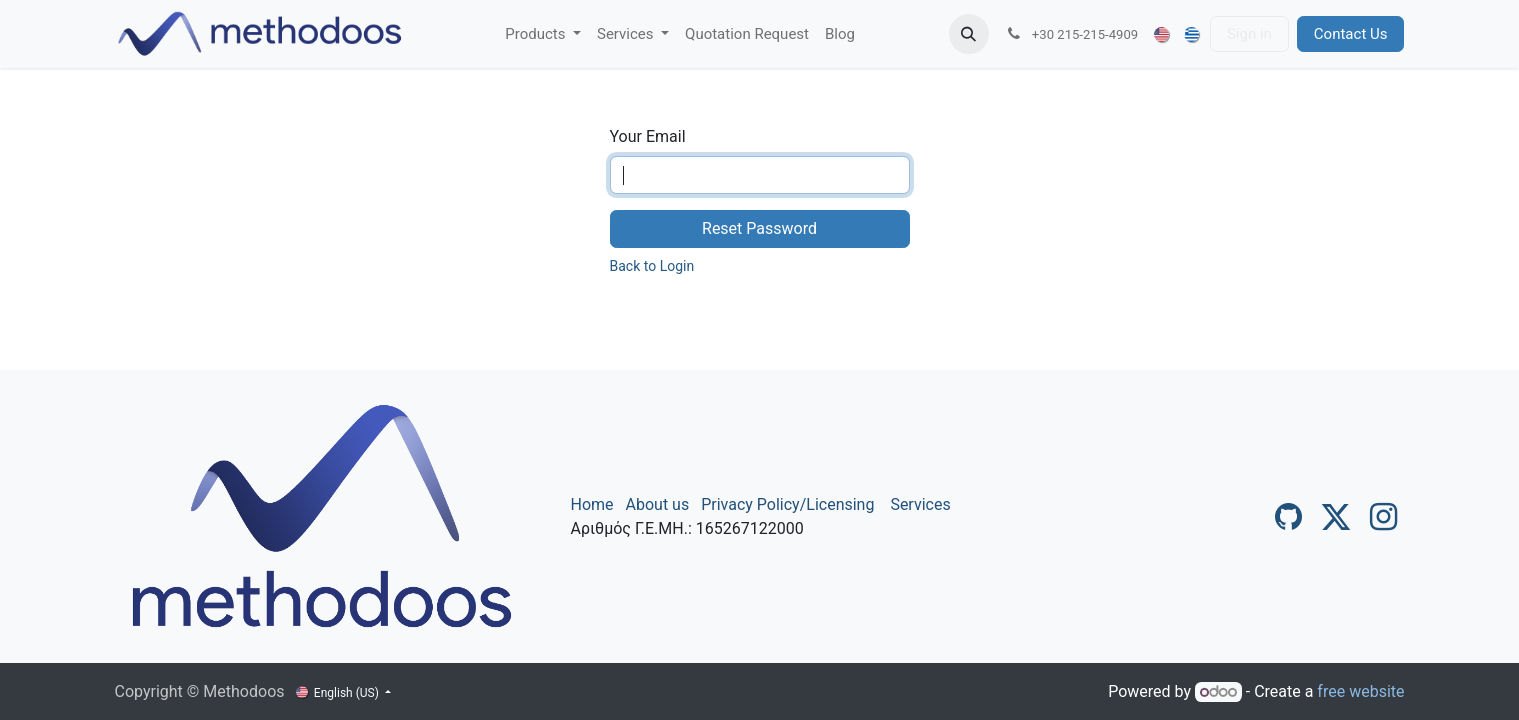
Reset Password (759, 228)
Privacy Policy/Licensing (787, 504)
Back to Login (652, 266)
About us (658, 504)
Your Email (648, 136)
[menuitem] (543, 34)
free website (1360, 691)
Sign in (1249, 34)
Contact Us (1351, 34)
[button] (969, 34)
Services (920, 504)
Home (592, 504)
